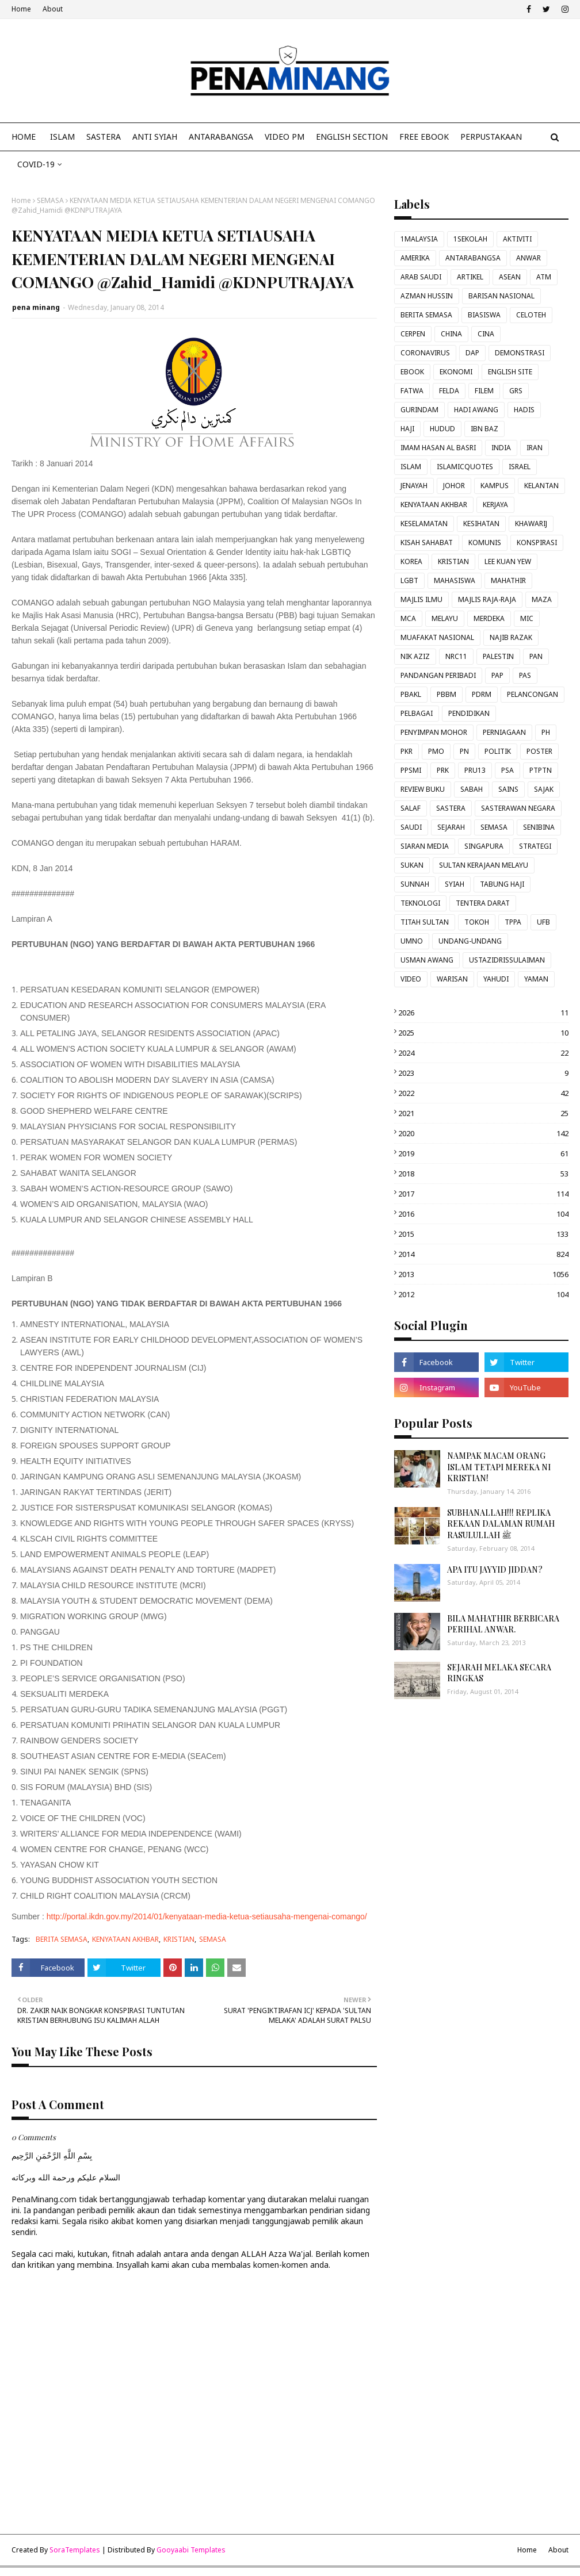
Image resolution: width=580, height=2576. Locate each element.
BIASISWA (484, 315)
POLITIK (497, 751)
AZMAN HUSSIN (426, 296)
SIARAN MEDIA (424, 846)
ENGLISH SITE (510, 372)
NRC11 (456, 656)
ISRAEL (520, 466)
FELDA (449, 391)
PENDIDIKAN (469, 713)
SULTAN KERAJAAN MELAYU (483, 865)
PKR (406, 751)
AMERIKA (415, 258)
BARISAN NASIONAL (501, 296)
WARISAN (452, 979)
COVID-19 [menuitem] (36, 164)
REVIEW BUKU (422, 789)
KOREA (411, 561)
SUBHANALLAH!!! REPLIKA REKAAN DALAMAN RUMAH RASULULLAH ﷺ (501, 1523)
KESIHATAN (481, 523)
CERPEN (412, 334)
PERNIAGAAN (504, 732)
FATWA (411, 391)
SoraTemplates (74, 2550)
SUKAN (411, 865)
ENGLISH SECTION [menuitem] (352, 136)
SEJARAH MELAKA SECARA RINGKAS (499, 1673)
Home (21, 9)
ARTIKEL (470, 277)
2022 (483, 1093)
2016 (483, 1214)
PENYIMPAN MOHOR (433, 732)
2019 (483, 1153)
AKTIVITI (517, 239)
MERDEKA (489, 618)
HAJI (407, 429)
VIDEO (410, 979)
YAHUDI (496, 979)
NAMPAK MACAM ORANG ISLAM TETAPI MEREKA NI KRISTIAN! (499, 1466)
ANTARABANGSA (473, 258)
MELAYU (445, 618)
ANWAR (528, 258)
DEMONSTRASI (519, 353)
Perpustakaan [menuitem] (491, 136)
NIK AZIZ (415, 656)
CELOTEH (531, 315)
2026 (483, 1012)
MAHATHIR (508, 580)
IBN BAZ (484, 429)
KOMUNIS (484, 542)
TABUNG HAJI (502, 884)
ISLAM (410, 466)
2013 (483, 1274)
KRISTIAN (178, 1939)
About (53, 9)
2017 (483, 1194)
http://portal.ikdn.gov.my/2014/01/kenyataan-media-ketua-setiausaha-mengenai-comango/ (207, 1916)
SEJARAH (451, 827)
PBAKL (410, 694)
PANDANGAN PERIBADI (438, 675)
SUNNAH (414, 884)
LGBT (409, 580)
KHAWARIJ (531, 523)
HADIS (524, 410)
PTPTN (540, 770)
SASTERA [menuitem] (103, 136)
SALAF (410, 808)
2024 (483, 1053)
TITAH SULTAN (424, 922)
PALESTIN (498, 656)
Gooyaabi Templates (191, 2550)
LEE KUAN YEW (507, 561)
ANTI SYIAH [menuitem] (154, 136)
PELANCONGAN (532, 694)
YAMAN (536, 979)
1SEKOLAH (470, 239)
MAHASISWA (454, 580)
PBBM (446, 694)
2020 (483, 1133)
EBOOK (412, 372)
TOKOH (476, 922)
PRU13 (475, 770)
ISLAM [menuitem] (62, 136)
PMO (436, 751)
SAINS (508, 789)
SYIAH (454, 884)
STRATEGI (535, 846)
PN (464, 751)
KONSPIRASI (537, 542)
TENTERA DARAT (483, 903)
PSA (507, 770)
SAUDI (411, 827)
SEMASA (50, 200)
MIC (526, 618)
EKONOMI (456, 372)
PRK (443, 770)
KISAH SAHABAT (426, 542)
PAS (525, 675)
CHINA (451, 334)
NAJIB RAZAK (511, 637)
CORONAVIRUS (425, 353)
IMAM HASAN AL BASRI (438, 448)
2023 (483, 1073)
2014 (483, 1254)
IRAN (534, 448)
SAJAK (544, 789)
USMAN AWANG (426, 960)
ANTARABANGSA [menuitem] (221, 136)
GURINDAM (419, 410)
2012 (483, 1294)
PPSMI (410, 770)
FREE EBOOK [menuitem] (424, 136)
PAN (536, 656)
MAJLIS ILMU (421, 599)
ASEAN (510, 277)
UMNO (411, 941)
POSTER (539, 751)
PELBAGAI (416, 713)
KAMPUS (494, 485)
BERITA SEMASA (61, 1939)
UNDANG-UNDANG (470, 941)
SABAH (471, 789)
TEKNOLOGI (420, 903)
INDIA (501, 448)
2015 (483, 1234)
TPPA (513, 922)
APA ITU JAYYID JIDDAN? (495, 1569)
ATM (543, 277)
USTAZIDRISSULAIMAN (507, 960)
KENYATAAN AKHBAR (125, 1939)
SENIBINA (539, 827)
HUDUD (442, 429)
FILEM (484, 391)
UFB (543, 922)
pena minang (36, 307)
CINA (486, 334)
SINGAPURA (483, 846)
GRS (515, 391)
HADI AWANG (476, 410)
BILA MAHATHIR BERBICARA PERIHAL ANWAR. (503, 1624)
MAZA (542, 599)
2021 (483, 1113)
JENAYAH (414, 485)
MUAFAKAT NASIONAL (437, 637)
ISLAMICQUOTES (465, 466)
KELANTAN (541, 485)
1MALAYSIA (419, 239)
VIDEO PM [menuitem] (284, 136)
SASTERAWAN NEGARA (518, 808)
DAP (472, 353)
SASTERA (450, 808)
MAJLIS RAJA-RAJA (487, 599)
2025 (483, 1033)
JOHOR (454, 485)
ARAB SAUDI (420, 277)
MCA (408, 618)
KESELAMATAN (424, 523)
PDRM (481, 694)
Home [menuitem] (24, 136)
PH (545, 732)
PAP (497, 675)
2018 (483, 1173)
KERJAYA (495, 504)
